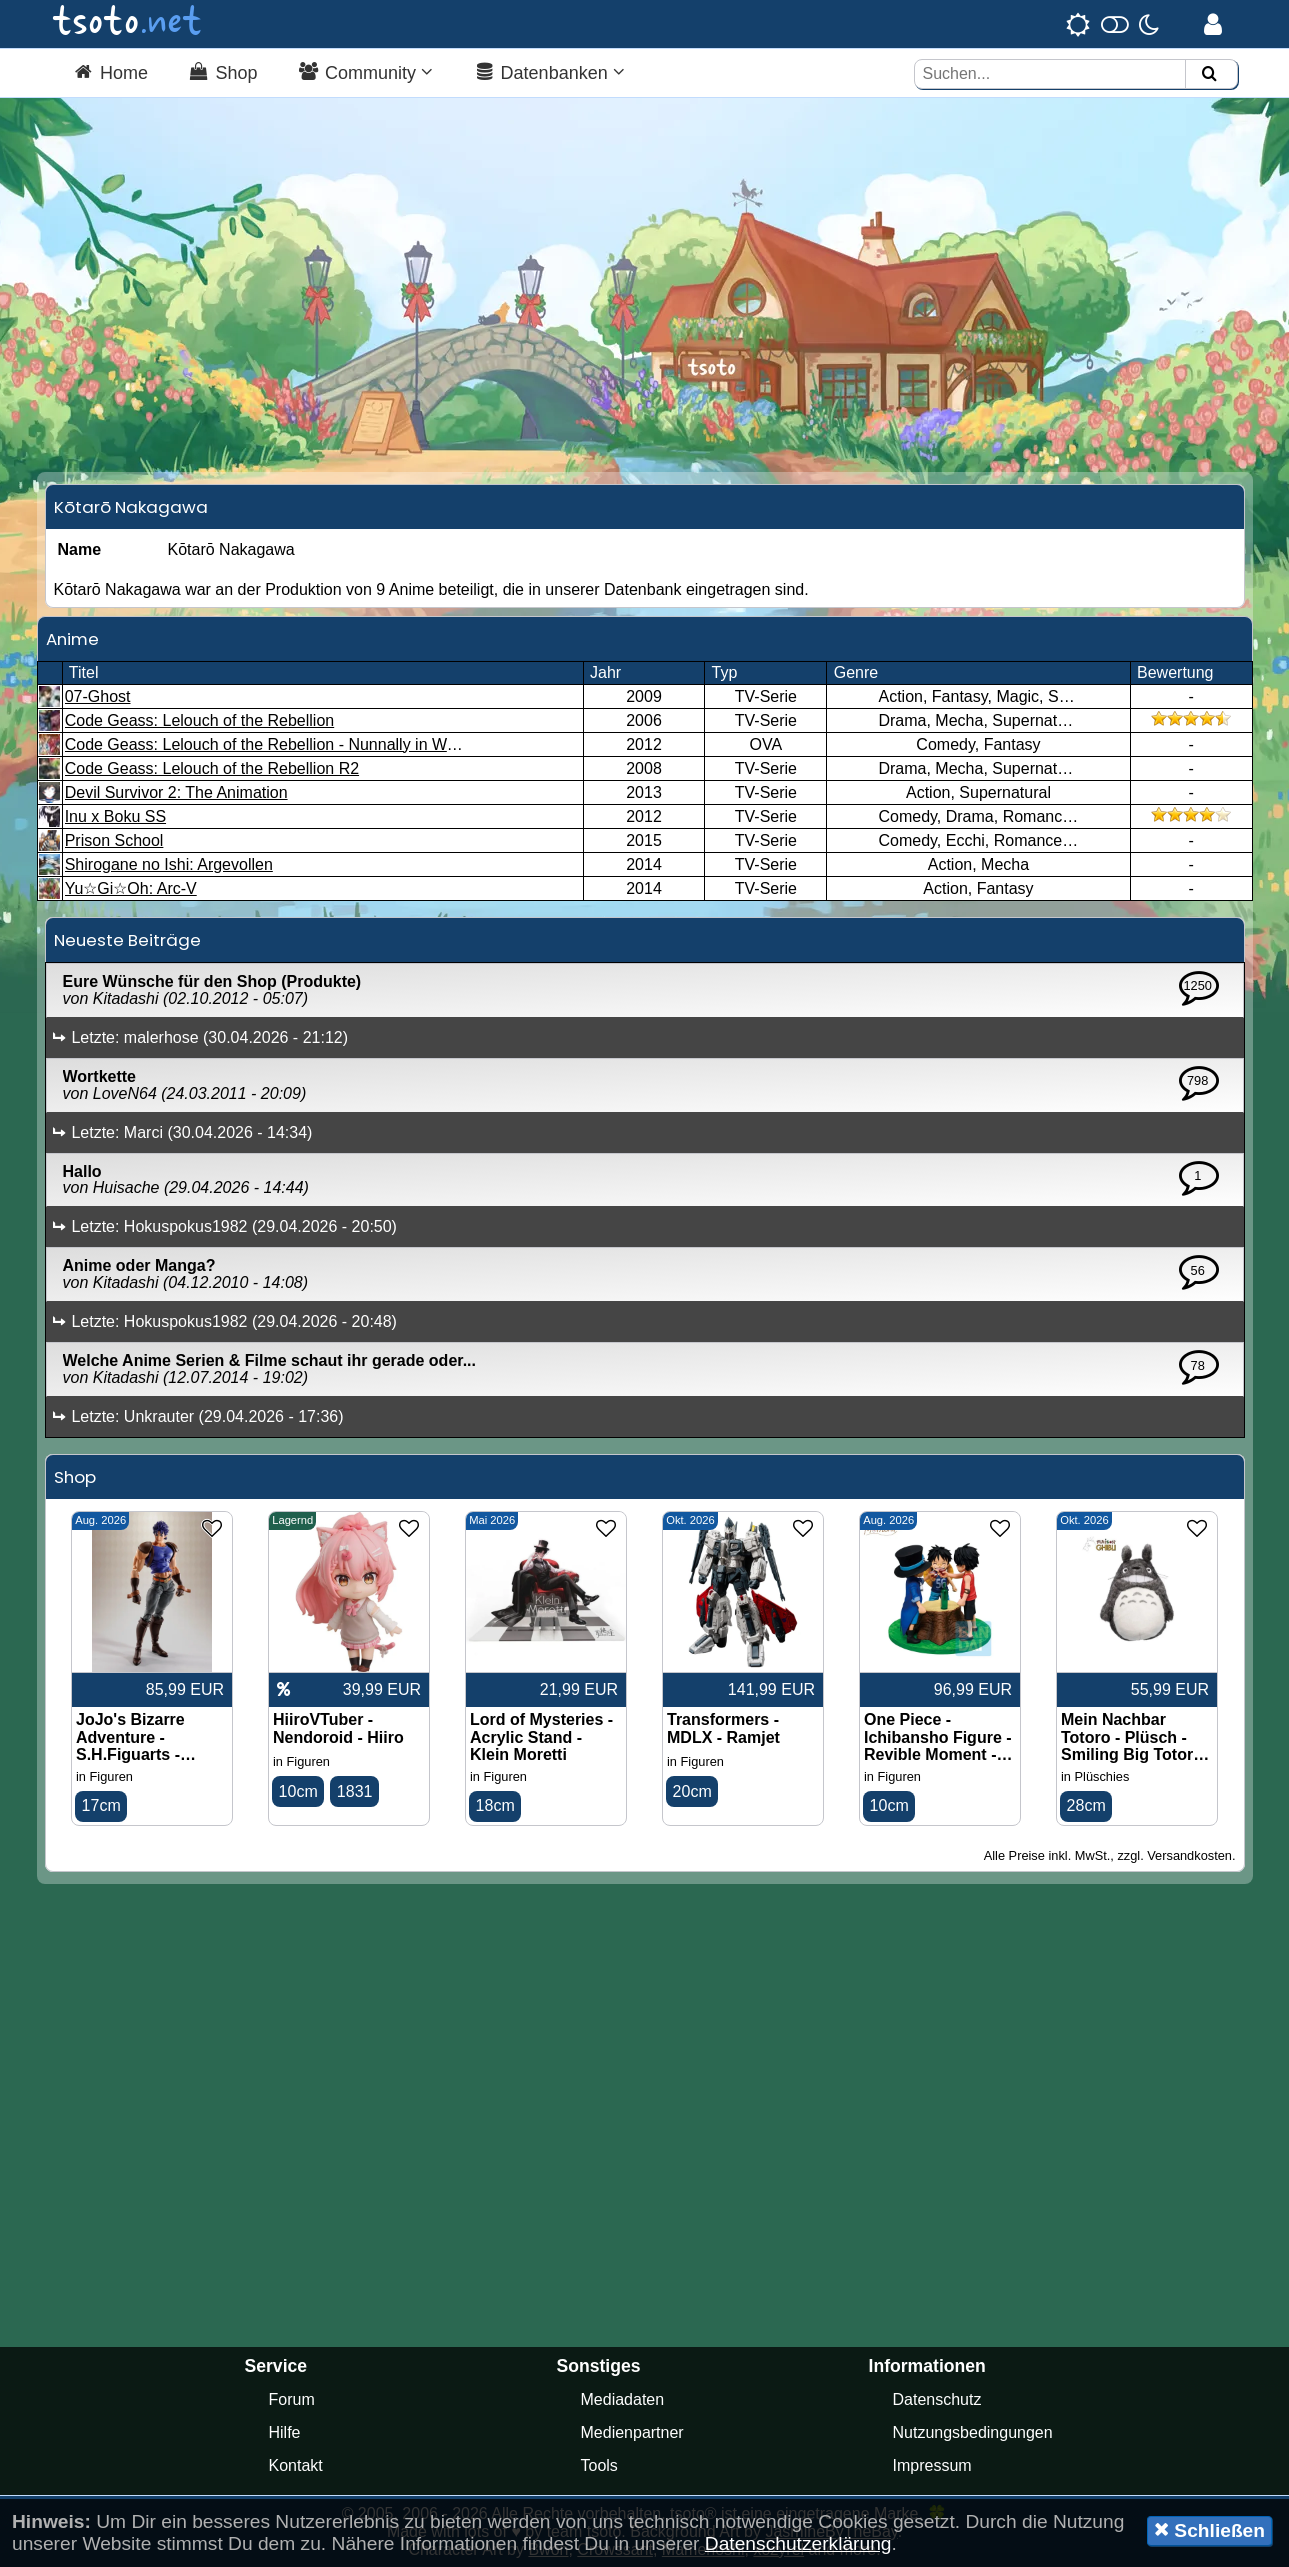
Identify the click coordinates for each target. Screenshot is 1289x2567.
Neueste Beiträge (127, 940)
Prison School (114, 840)
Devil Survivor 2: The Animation (176, 792)
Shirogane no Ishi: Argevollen (169, 864)
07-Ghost (98, 696)
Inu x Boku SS (115, 816)
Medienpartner (632, 2432)
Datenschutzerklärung (798, 2543)
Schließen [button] (1209, 2530)
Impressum (932, 2465)
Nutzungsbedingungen (973, 2432)
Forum (292, 2399)
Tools (599, 2465)
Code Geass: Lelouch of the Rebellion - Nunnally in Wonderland (291, 744)
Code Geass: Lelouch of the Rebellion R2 (212, 768)
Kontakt (296, 2465)
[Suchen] (1209, 74)
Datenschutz (937, 2399)
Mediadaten (623, 2399)
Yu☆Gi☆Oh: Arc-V (131, 888)
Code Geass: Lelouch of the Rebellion (200, 720)
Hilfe (285, 2432)
